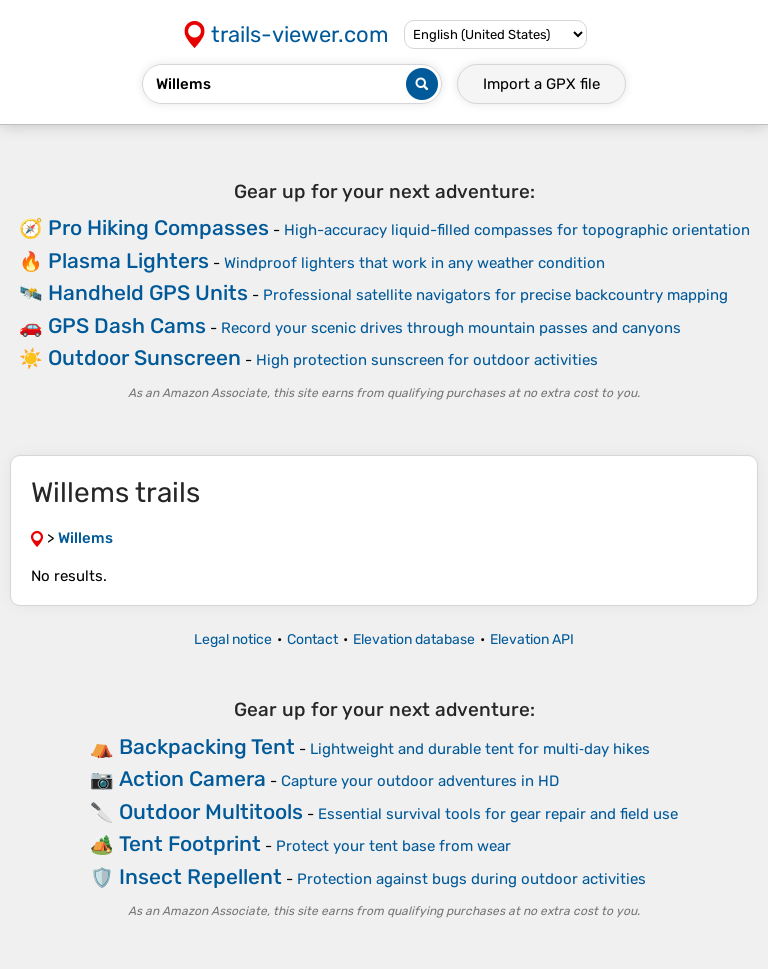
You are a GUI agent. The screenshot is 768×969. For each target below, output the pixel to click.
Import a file (541, 84)
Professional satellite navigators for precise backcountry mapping (495, 295)
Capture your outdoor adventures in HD (420, 781)
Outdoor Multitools (211, 811)
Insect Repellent (200, 876)
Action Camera (192, 778)
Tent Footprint (190, 843)
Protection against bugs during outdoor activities (471, 879)
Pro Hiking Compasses (158, 227)
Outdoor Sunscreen (144, 357)
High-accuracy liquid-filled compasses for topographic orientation (517, 230)
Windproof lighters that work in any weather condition (414, 263)
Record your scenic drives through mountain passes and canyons (451, 328)
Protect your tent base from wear (393, 846)
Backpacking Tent (207, 746)
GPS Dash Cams (127, 325)
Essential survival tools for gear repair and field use (498, 814)
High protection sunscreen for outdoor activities (427, 360)
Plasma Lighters (128, 260)
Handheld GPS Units (148, 292)
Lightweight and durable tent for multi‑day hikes (480, 749)
